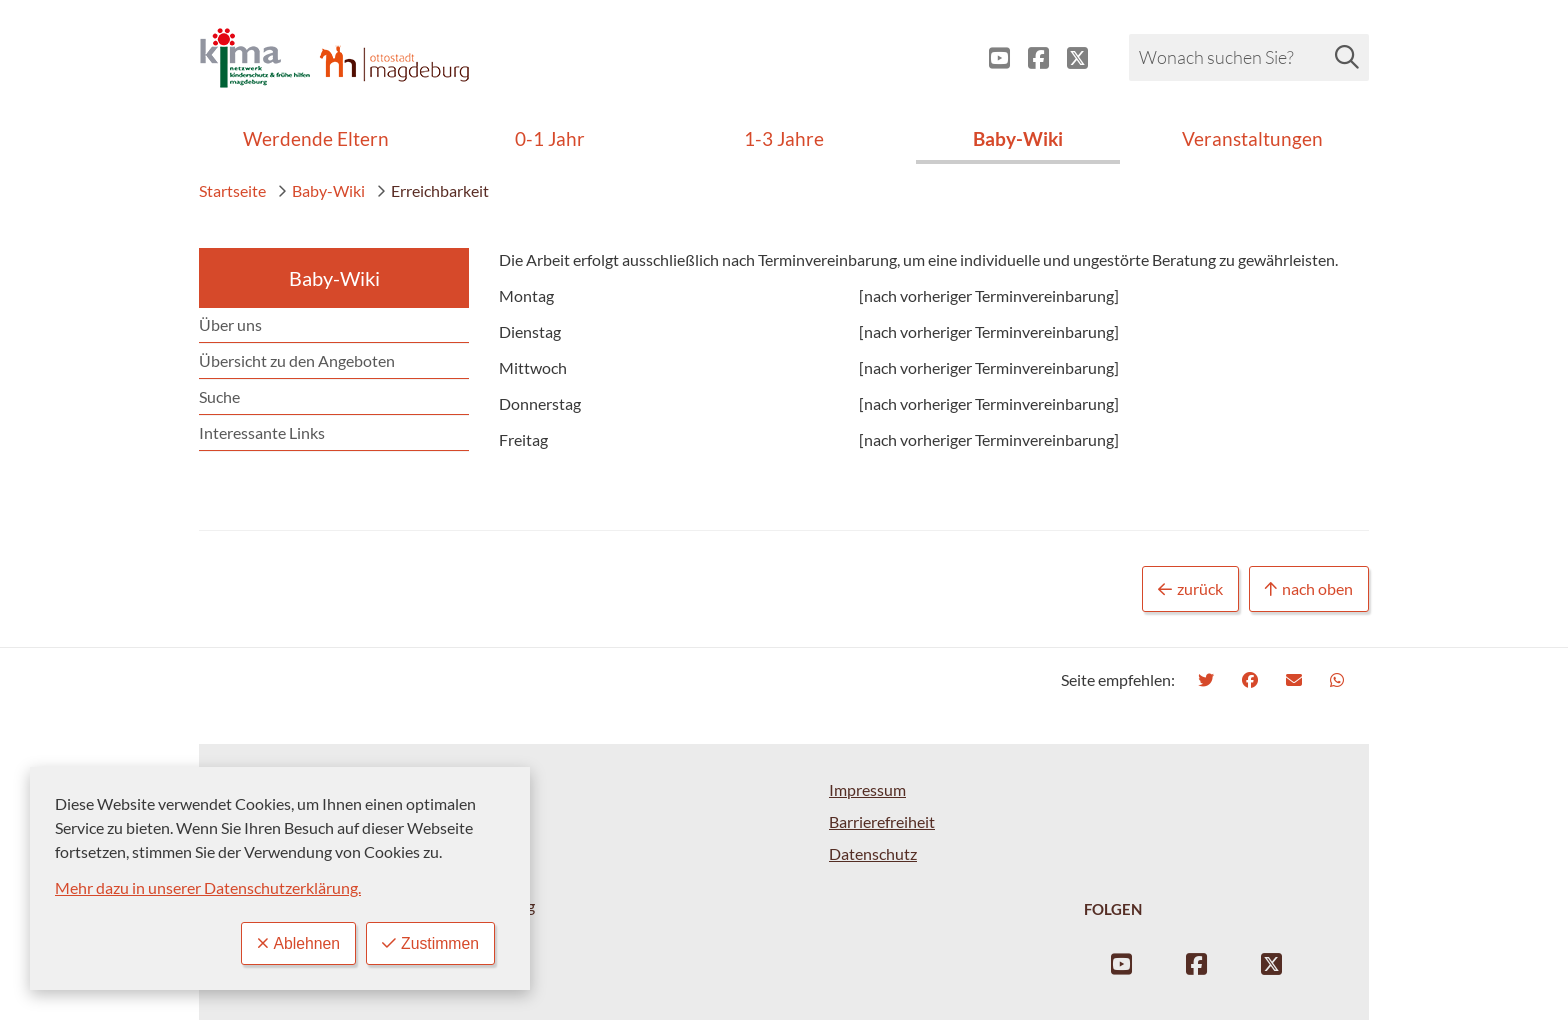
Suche (219, 396)
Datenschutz (873, 853)
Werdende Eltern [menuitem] (316, 138)
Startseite (232, 190)
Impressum (867, 789)
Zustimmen (430, 943)
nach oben (1309, 589)
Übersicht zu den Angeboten (297, 360)
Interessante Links (262, 432)
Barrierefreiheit (882, 821)
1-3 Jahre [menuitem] (784, 138)
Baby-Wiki (321, 190)
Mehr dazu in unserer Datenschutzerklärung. (208, 887)
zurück (1190, 589)
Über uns (230, 324)
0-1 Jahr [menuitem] (550, 138)
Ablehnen (296, 943)
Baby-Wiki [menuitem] (1018, 138)
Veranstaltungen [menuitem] (1252, 138)
